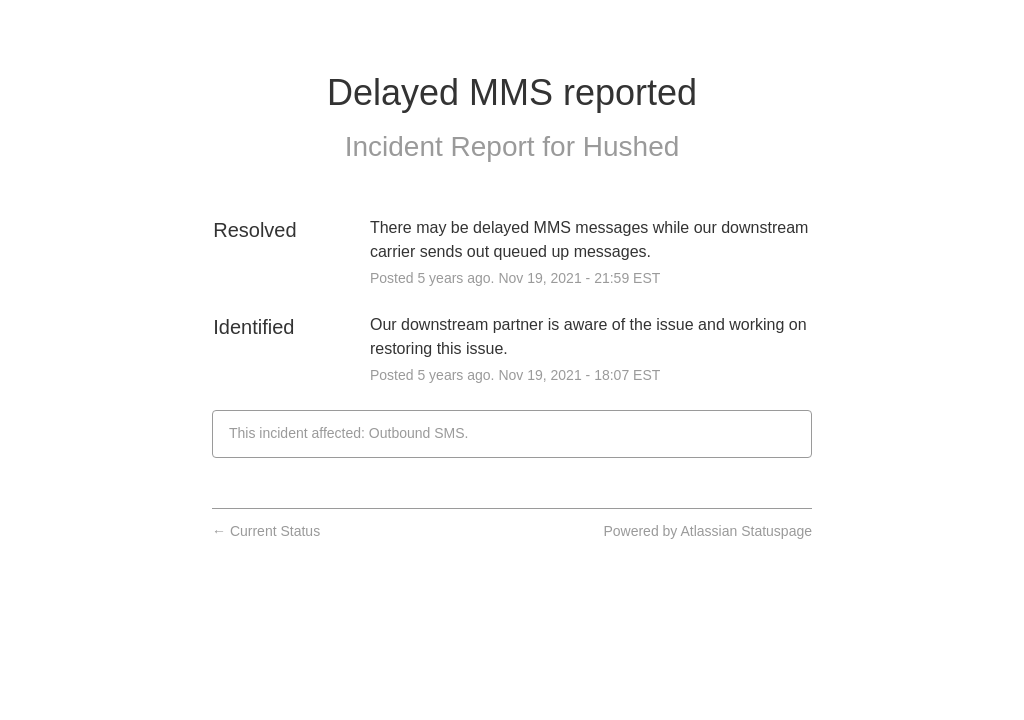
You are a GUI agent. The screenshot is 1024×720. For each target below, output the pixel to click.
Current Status (266, 531)
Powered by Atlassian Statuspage (707, 531)
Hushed (631, 146)
